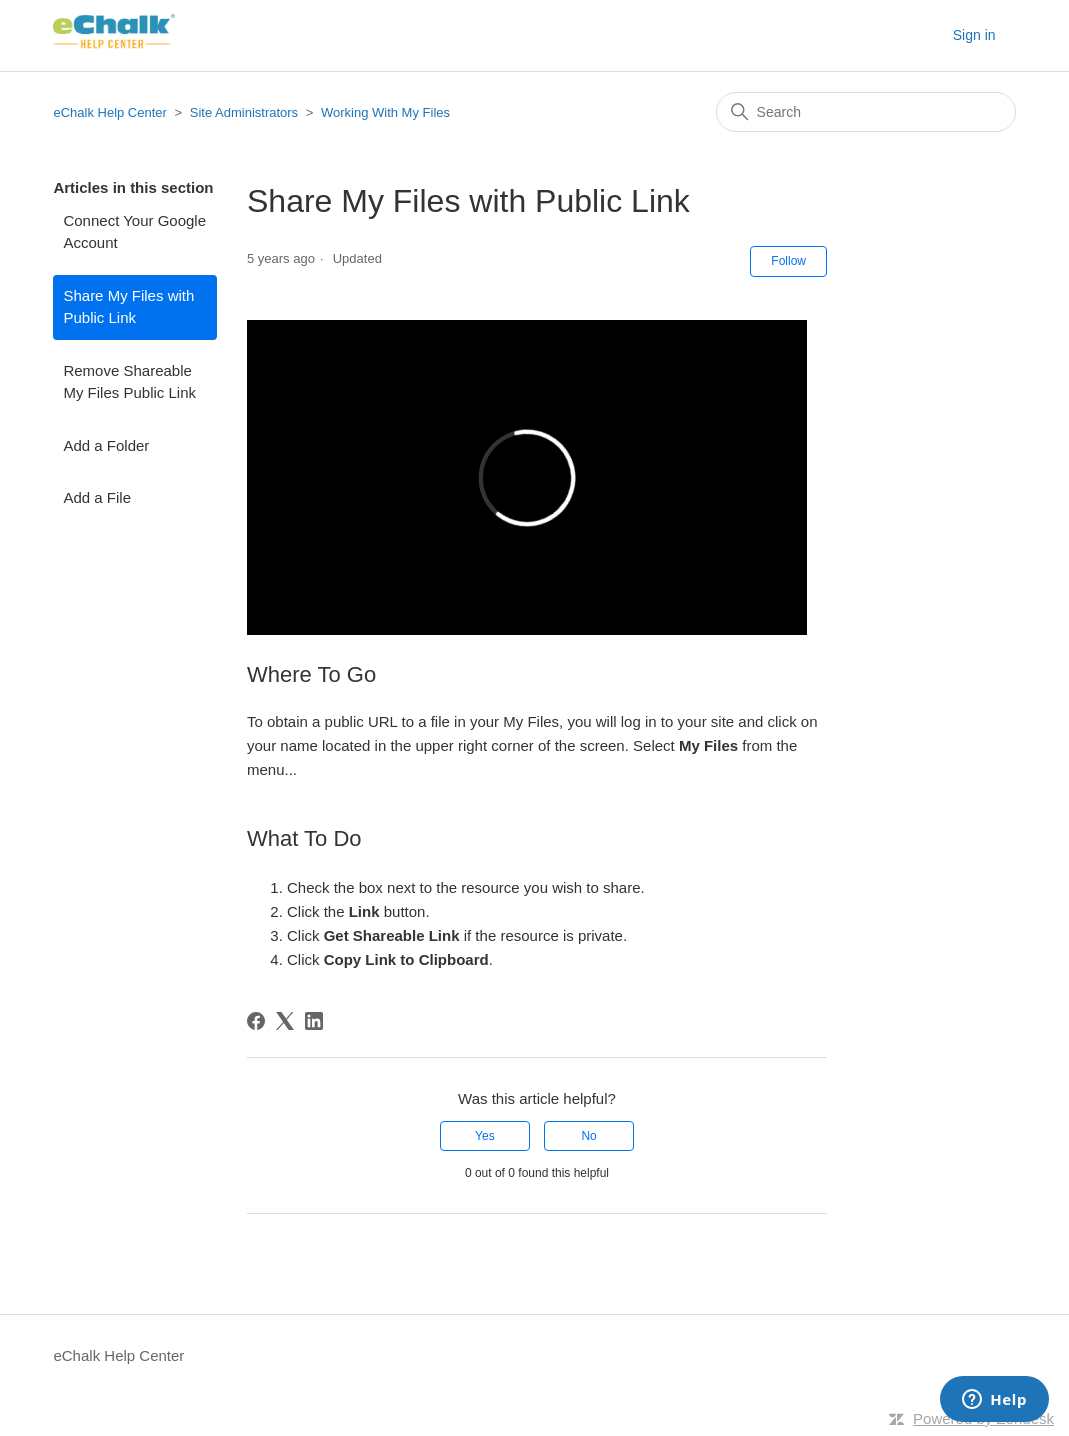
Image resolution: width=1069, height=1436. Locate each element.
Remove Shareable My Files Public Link (129, 382)
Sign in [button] (974, 35)
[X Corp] (285, 1021)
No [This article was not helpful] (588, 1136)
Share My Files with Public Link (128, 307)
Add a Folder (106, 445)
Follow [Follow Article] (788, 261)
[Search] (866, 112)
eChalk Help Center (109, 112)
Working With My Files (385, 112)
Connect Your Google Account (134, 232)
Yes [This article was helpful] (485, 1136)
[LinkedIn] (314, 1021)
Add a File (97, 497)
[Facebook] (256, 1021)
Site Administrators (246, 112)
